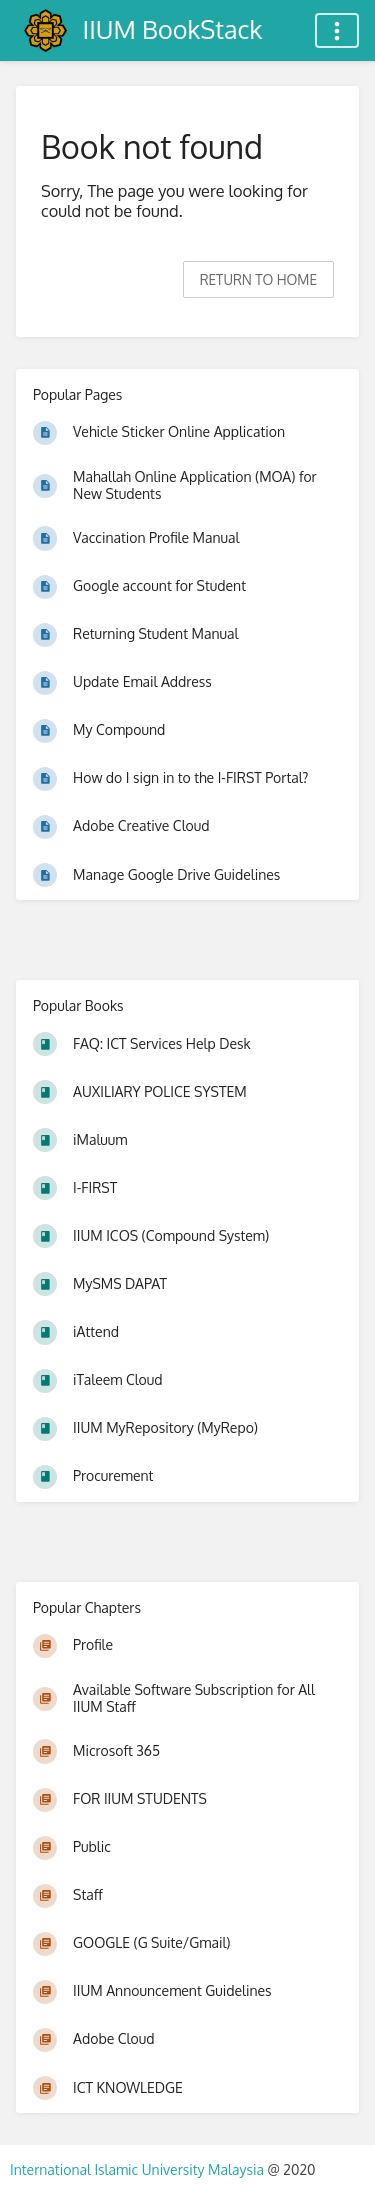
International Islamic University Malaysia (138, 2169)
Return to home (258, 279)
